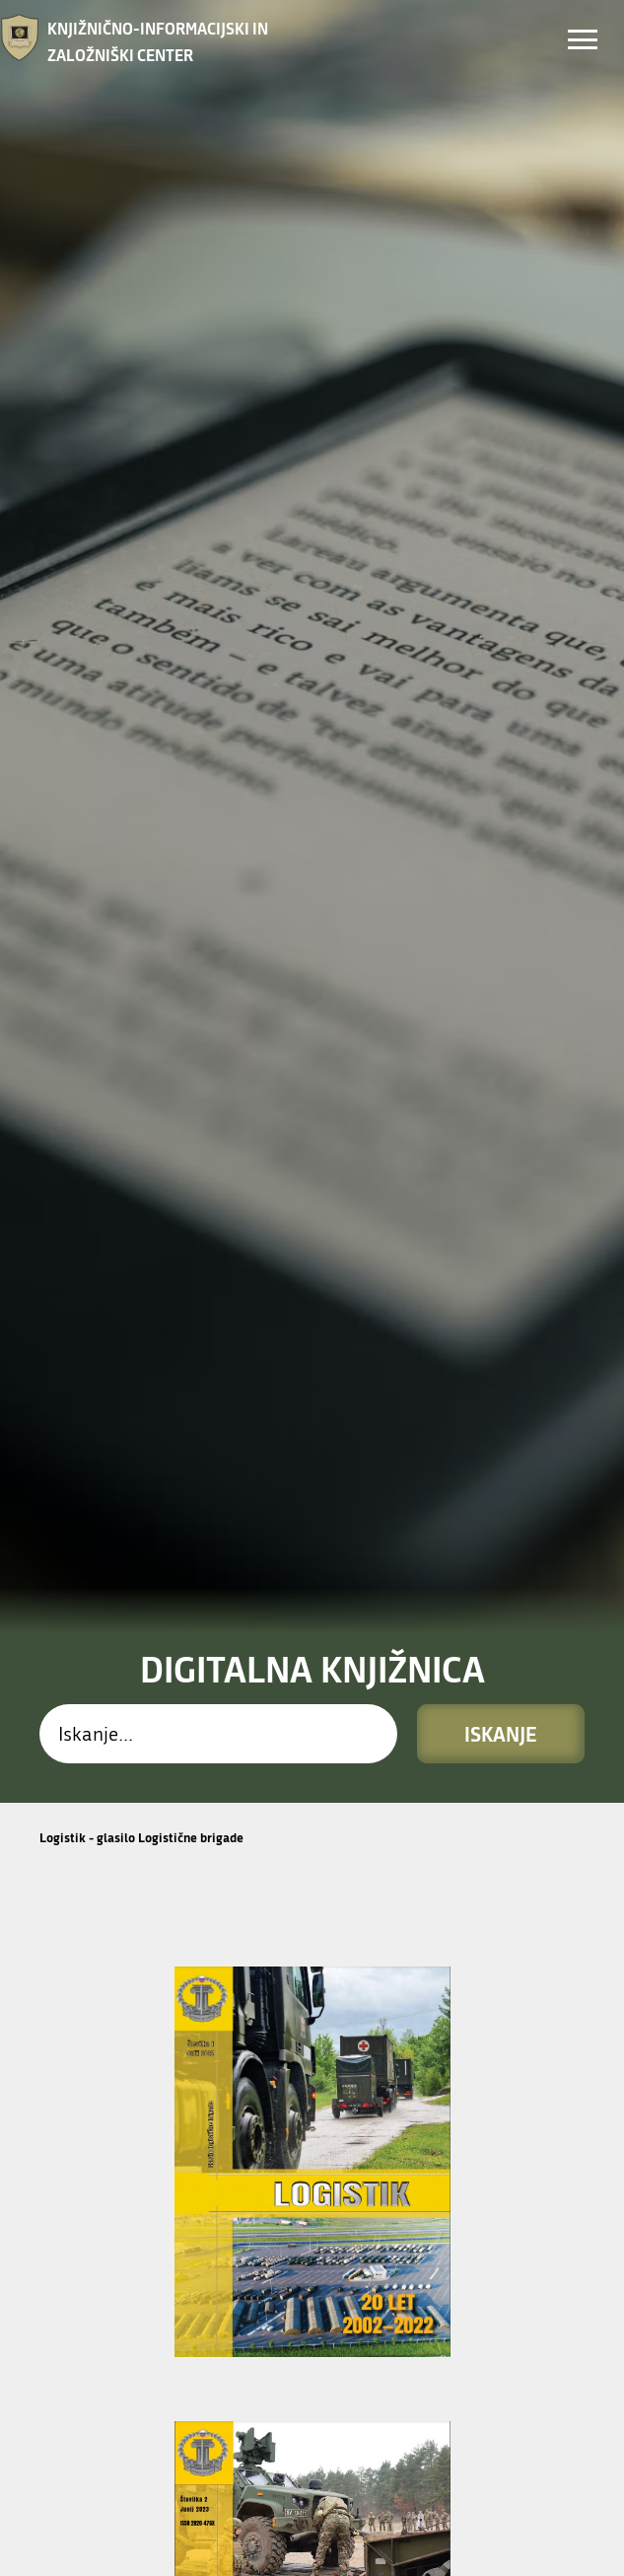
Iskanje (500, 1237)
